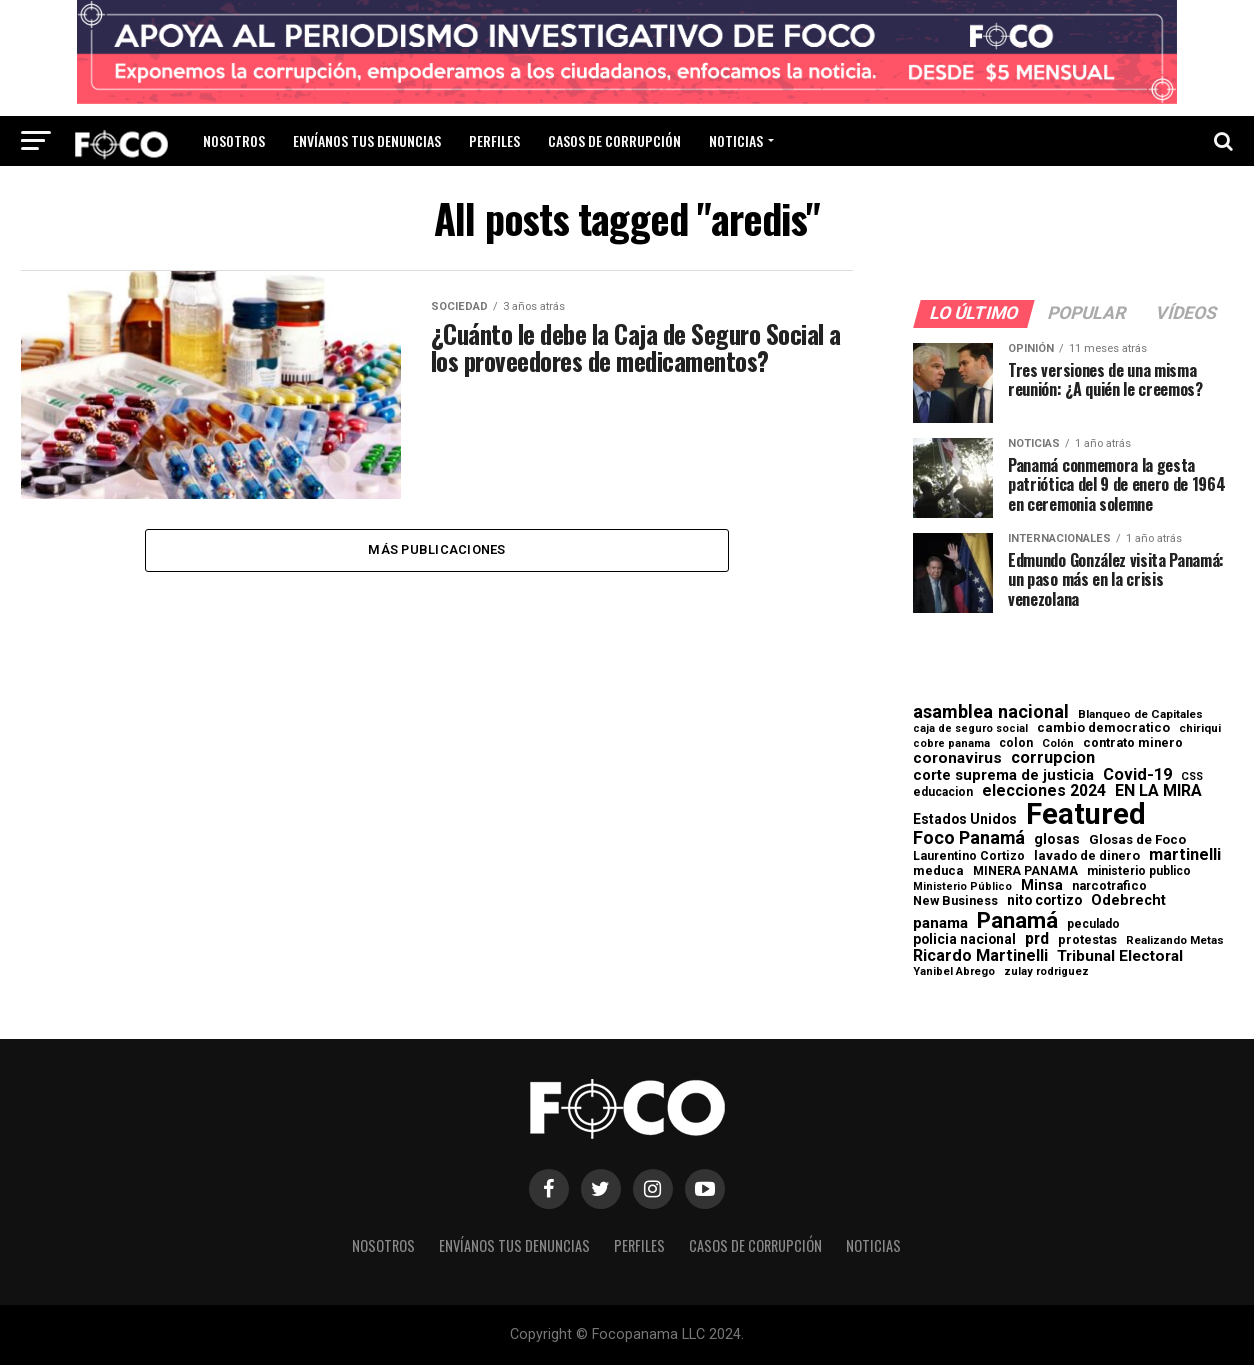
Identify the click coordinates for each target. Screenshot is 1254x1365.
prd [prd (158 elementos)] (1037, 939)
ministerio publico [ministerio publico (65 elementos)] (1139, 871)
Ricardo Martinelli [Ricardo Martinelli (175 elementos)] (980, 956)
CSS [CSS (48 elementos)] (1192, 777)
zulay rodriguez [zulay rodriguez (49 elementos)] (1046, 972)
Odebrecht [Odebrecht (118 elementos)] (1128, 900)
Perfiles (494, 140)
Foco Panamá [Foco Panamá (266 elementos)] (969, 838)
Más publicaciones (436, 550)
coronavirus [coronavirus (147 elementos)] (957, 758)
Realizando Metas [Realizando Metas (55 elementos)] (1175, 940)
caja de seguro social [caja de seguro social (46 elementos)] (970, 729)
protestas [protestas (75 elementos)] (1087, 940)
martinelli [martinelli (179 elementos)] (1185, 855)
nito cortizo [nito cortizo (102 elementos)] (1044, 901)
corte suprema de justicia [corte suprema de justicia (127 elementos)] (1003, 775)
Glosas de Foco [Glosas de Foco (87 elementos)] (1137, 839)
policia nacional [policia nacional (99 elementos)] (964, 940)
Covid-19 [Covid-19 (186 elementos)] (1137, 775)
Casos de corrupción (614, 140)
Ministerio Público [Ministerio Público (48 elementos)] (962, 887)
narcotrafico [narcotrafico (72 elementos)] (1109, 886)
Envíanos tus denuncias (367, 140)
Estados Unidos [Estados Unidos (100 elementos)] (965, 820)
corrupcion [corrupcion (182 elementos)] (1053, 758)
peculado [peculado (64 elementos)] (1093, 924)
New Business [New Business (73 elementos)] (955, 901)
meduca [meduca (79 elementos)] (938, 871)
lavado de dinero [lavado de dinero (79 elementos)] (1087, 856)
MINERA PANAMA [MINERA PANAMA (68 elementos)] (1025, 871)
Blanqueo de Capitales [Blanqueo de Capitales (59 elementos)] (1140, 715)
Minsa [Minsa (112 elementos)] (1042, 885)
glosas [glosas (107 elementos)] (1057, 839)
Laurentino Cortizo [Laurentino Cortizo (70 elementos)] (969, 856)
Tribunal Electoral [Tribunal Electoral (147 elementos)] (1120, 956)
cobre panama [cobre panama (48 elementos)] (951, 744)
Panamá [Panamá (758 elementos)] (1017, 920)
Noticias (736, 140)
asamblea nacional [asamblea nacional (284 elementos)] (991, 712)
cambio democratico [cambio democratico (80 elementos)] (1103, 728)
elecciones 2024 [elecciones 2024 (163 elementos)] (1044, 791)
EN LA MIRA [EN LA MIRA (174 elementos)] (1158, 791)
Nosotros (234, 140)
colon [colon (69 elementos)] (1016, 743)
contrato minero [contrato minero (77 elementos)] (1133, 743)
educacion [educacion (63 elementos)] (943, 792)
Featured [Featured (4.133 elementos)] (1086, 814)
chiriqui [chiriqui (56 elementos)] (1200, 729)
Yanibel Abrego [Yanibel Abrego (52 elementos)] (954, 971)
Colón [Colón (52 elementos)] (1058, 743)
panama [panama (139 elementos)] (940, 923)
